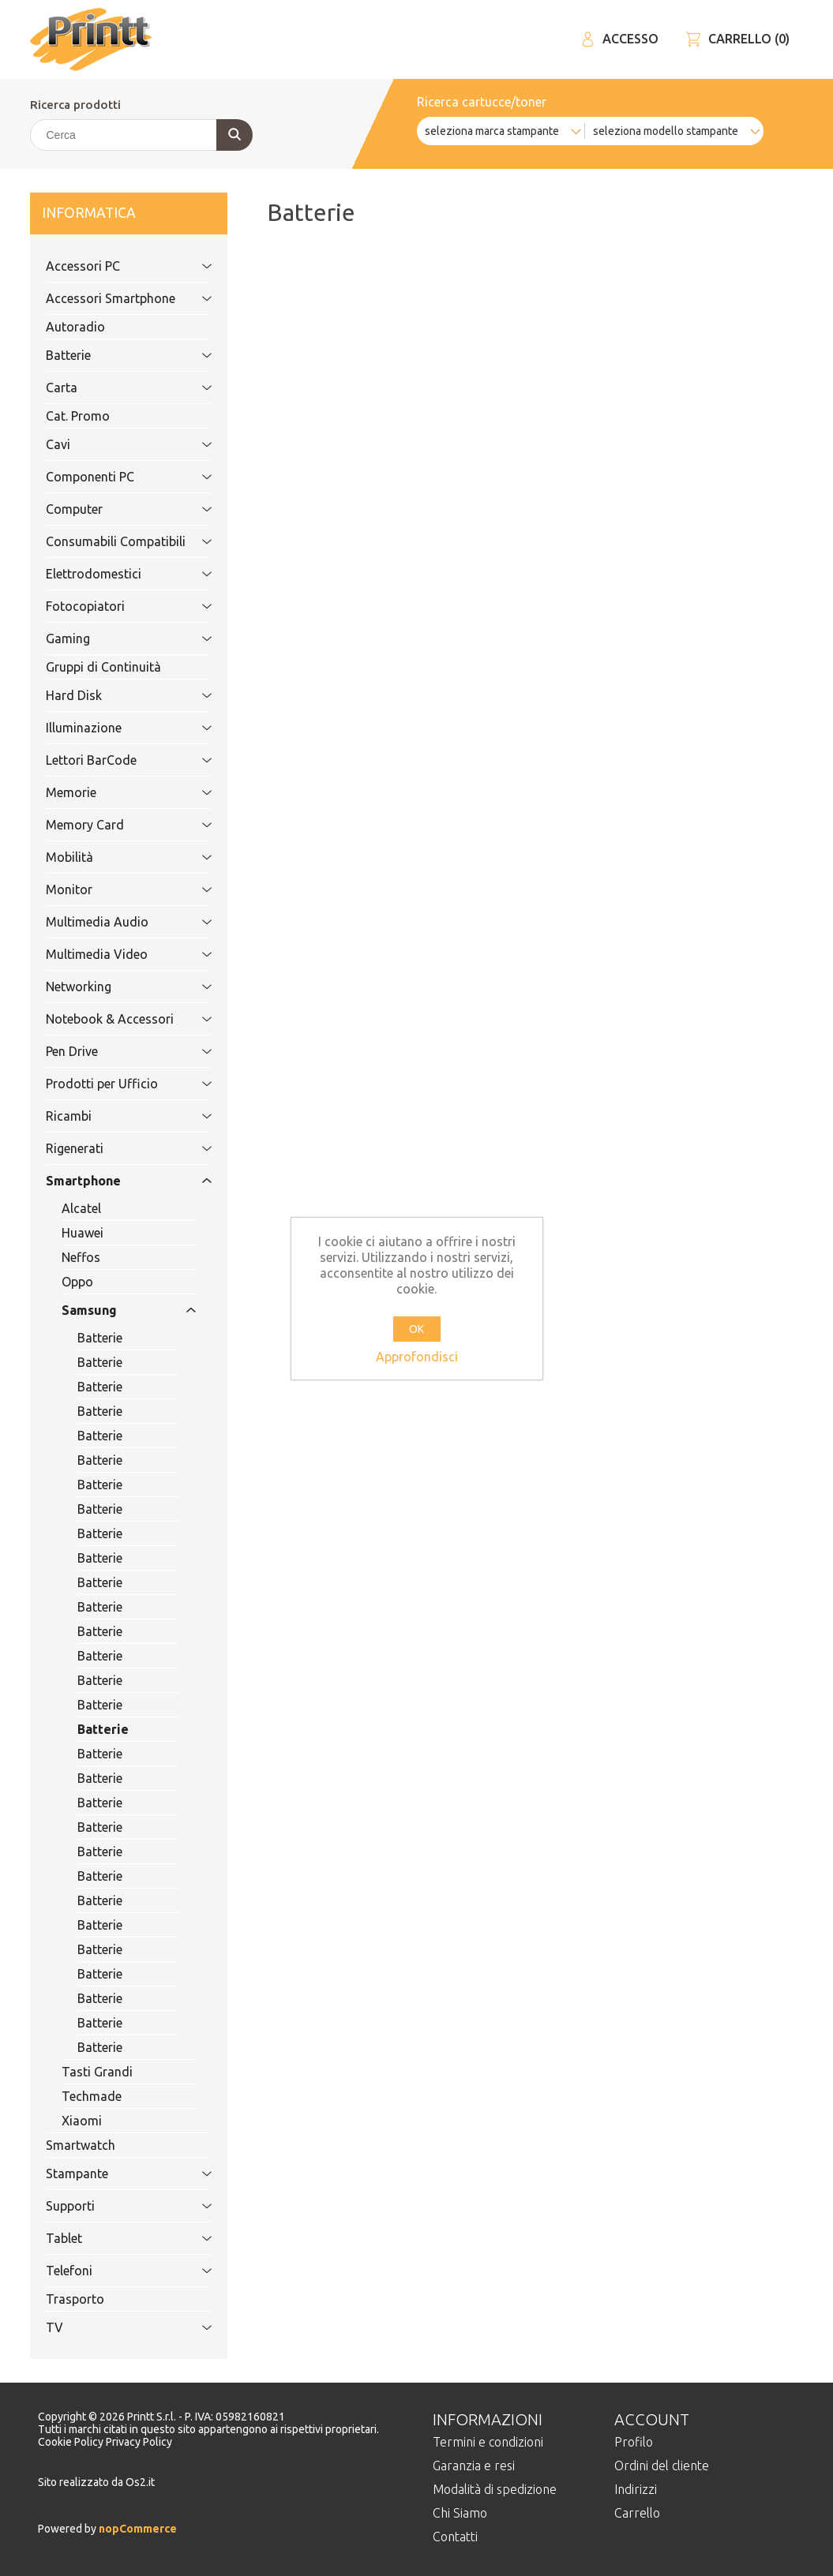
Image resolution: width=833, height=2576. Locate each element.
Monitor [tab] (111, 889)
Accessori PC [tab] (111, 266)
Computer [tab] (111, 509)
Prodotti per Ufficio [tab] (111, 1083)
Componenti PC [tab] (111, 476)
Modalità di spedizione (495, 2489)
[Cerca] (140, 135)
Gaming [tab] (111, 638)
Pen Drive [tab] (111, 1051)
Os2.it (140, 2482)
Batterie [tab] (111, 355)
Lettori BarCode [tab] (111, 760)
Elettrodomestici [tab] (111, 574)
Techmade (92, 2096)
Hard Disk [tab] (111, 695)
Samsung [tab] (111, 1310)
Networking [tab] (111, 986)
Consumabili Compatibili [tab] (116, 541)
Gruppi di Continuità (103, 667)
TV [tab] (111, 2327)
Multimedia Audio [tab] (111, 922)
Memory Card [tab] (111, 825)
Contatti (455, 2536)
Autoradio (75, 327)
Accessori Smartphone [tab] (111, 298)
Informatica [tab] (111, 213)
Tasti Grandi (97, 2072)
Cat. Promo (78, 416)
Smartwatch (80, 2145)
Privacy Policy (139, 2442)
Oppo (77, 1282)
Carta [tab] (111, 387)
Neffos (81, 1257)
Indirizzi (635, 2489)
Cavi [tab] (111, 444)
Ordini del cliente (661, 2465)
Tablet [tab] (111, 2238)
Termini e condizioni (488, 2442)
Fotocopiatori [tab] (111, 606)
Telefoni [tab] (111, 2270)
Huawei (82, 1233)
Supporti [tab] (111, 2206)
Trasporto (75, 2299)
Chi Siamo (460, 2513)
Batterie (99, 1338)
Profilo (633, 2442)
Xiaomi (82, 2121)
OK (416, 1329)
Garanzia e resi (474, 2465)
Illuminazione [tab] (111, 727)
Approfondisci (417, 1357)
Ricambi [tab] (111, 1116)
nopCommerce (136, 2528)
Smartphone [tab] (111, 1180)
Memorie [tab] (111, 792)
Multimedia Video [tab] (111, 954)
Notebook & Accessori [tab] (111, 1019)
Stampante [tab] (111, 2173)
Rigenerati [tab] (111, 1148)
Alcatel (81, 1208)
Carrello (637, 2513)
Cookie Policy (72, 2442)
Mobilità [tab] (111, 857)
